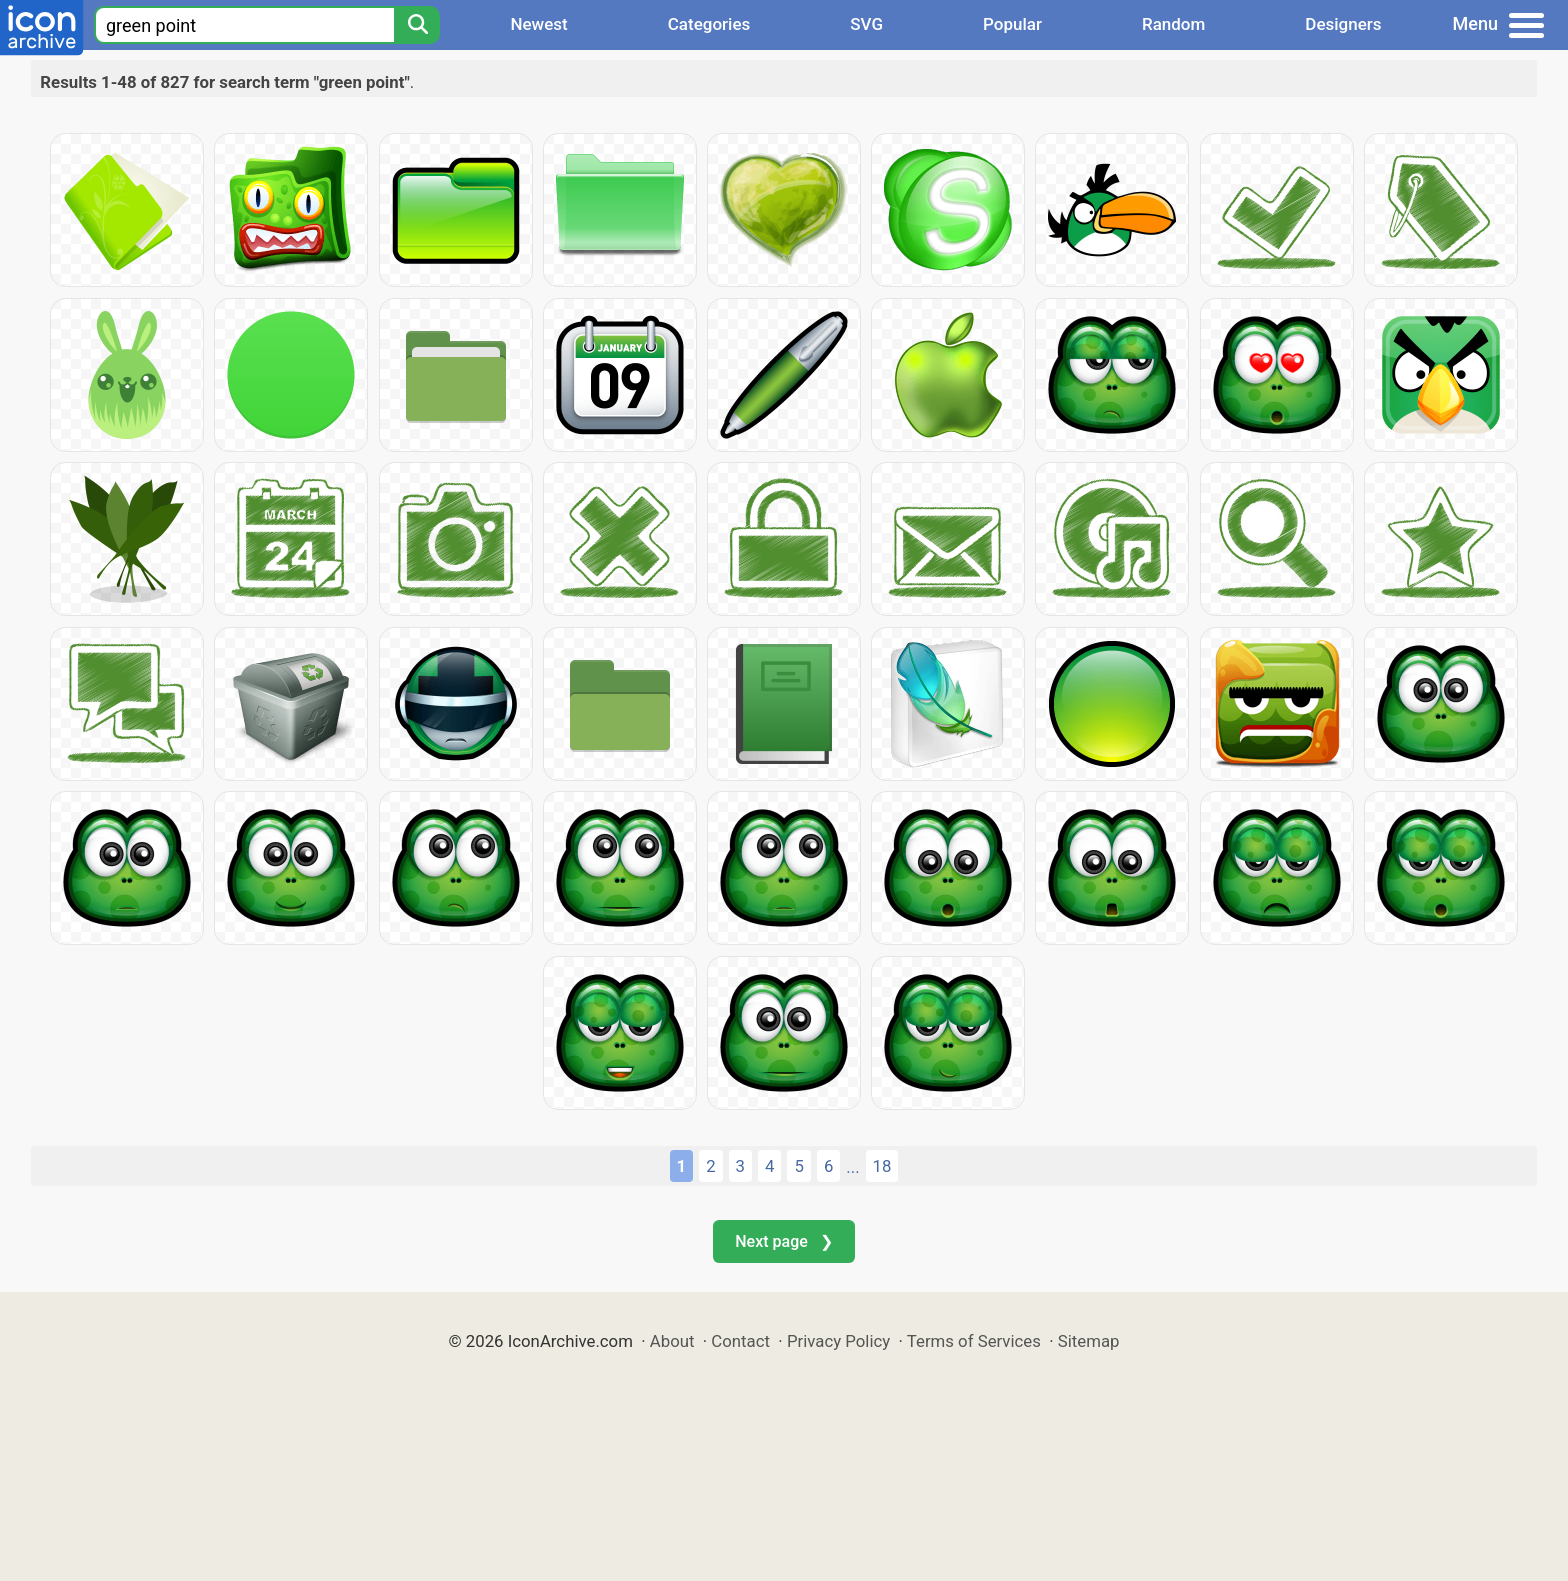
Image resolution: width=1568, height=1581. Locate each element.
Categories (709, 24)
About (672, 1341)
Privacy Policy (838, 1341)
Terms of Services (974, 1341)
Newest (538, 24)
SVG (866, 24)
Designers (1343, 24)
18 (882, 1166)
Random (1173, 24)
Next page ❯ (783, 1241)
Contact (740, 1341)
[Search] (417, 25)
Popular (1012, 24)
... (852, 1167)
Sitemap (1089, 1341)
